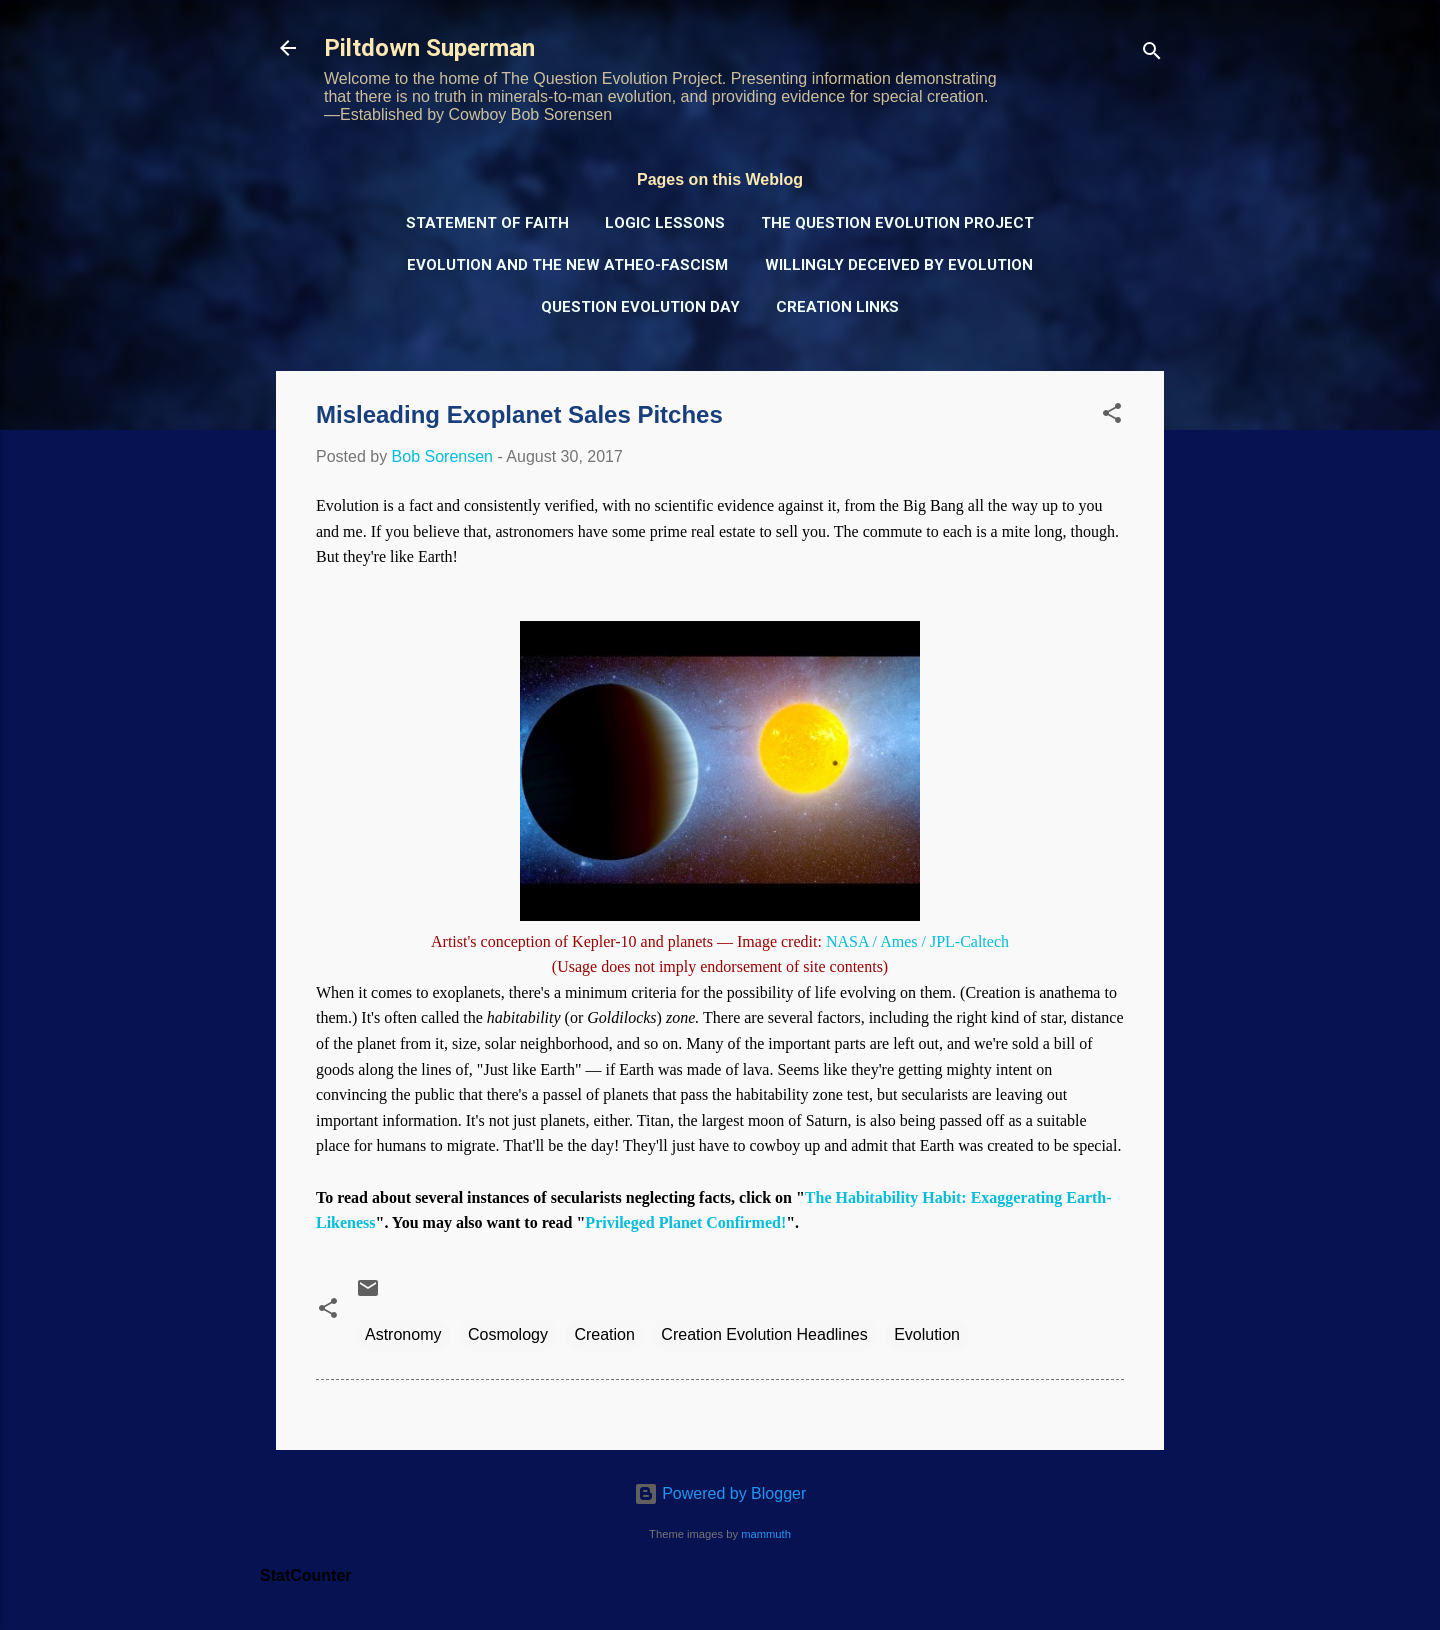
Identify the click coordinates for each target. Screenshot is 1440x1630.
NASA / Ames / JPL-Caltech (917, 941)
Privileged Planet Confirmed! (685, 1222)
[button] (1112, 416)
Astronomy (403, 1334)
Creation (604, 1334)
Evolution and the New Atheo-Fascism (567, 265)
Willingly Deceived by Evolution (899, 265)
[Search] (1152, 54)
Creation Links (837, 307)
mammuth (766, 1534)
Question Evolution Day (640, 307)
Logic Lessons (665, 223)
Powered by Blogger (720, 1493)
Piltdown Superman (429, 48)
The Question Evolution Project (897, 223)
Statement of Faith (487, 223)
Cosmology (508, 1334)
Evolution (927, 1334)
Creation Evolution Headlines (764, 1334)
